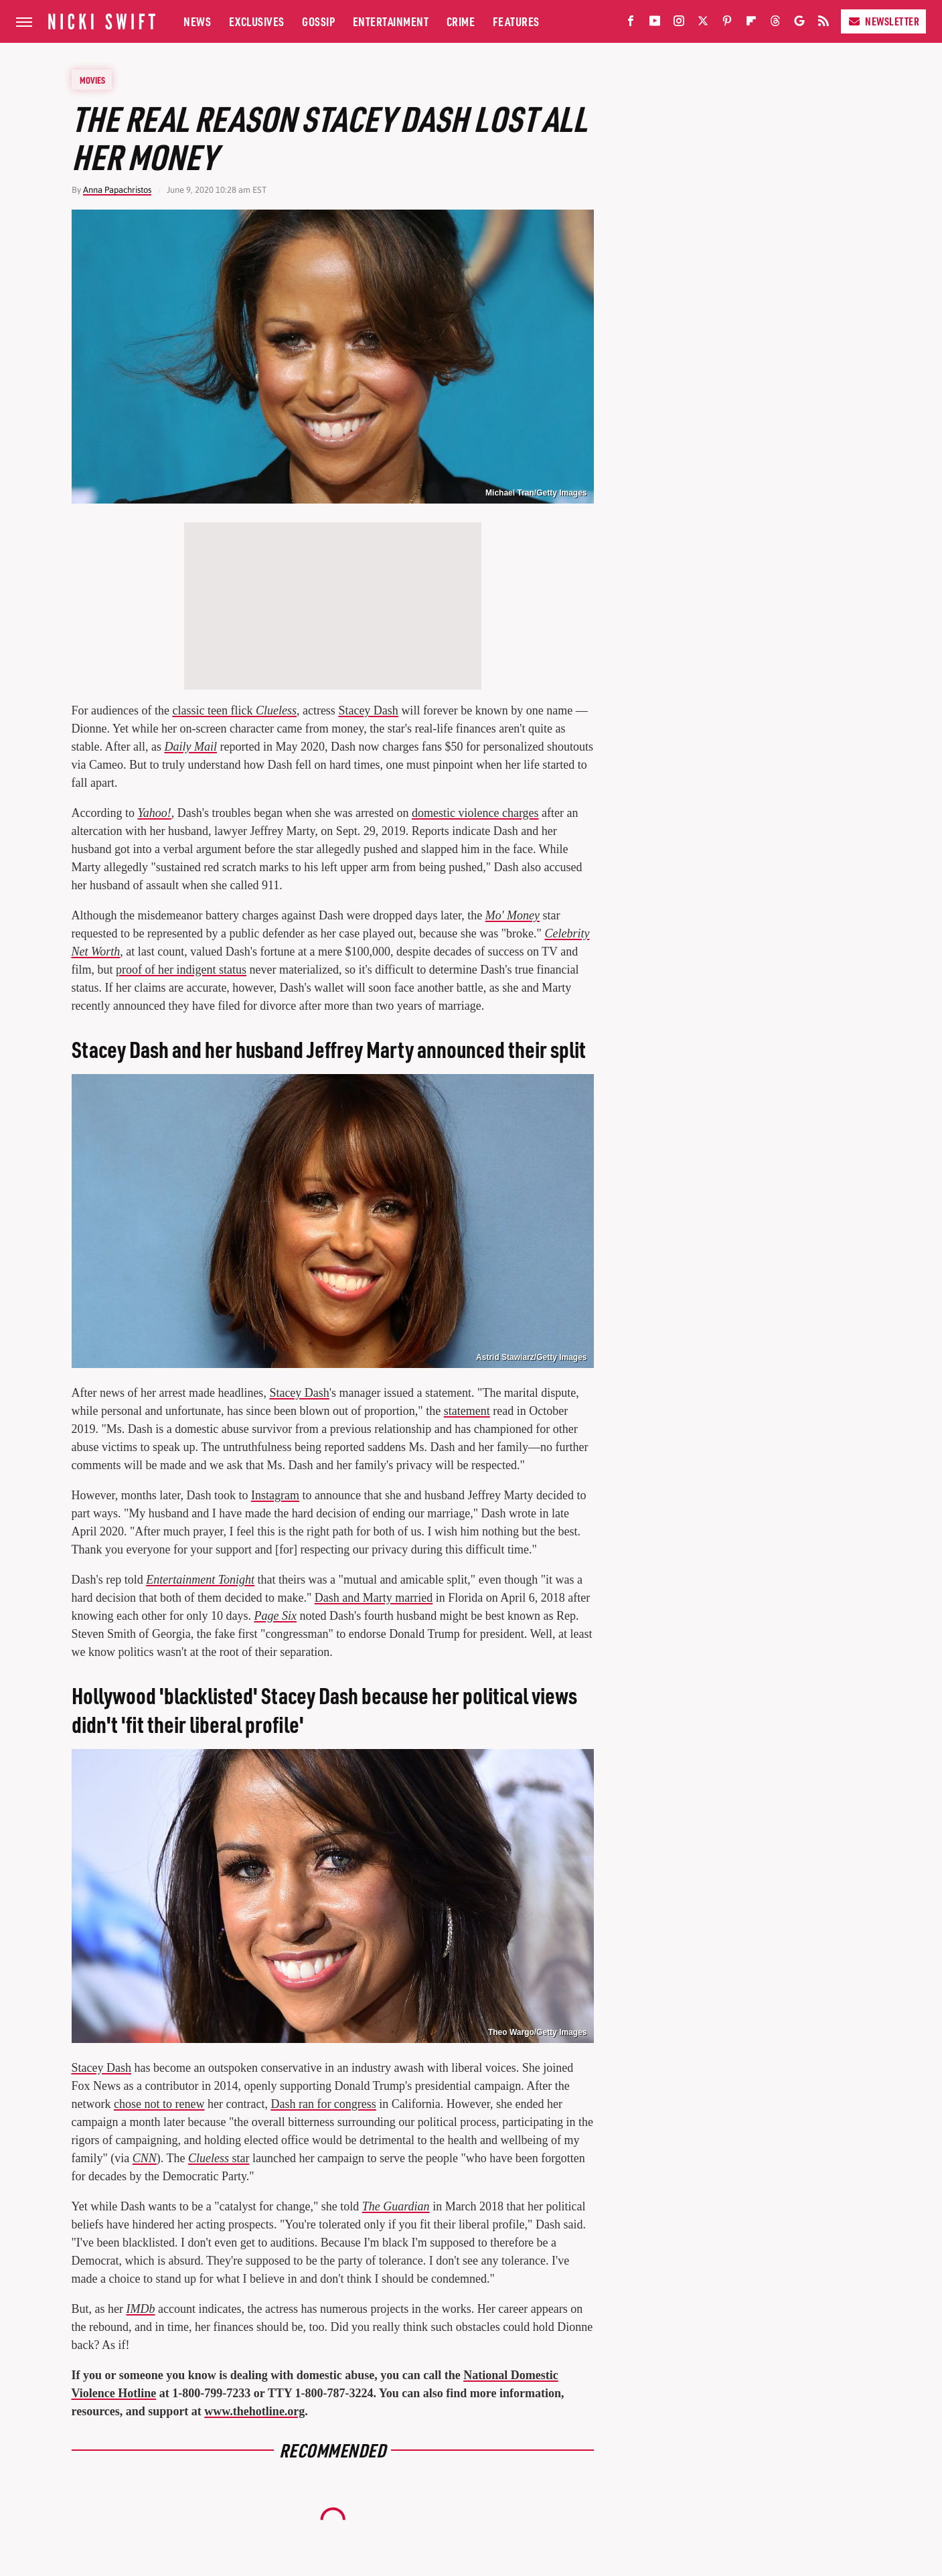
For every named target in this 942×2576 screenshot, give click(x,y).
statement (467, 1411)
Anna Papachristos (117, 190)
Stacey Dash (368, 710)
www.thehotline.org (254, 2411)
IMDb (140, 2309)
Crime (461, 21)
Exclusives (257, 21)
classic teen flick (234, 710)
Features (516, 21)
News (197, 21)
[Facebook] (630, 23)
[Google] (799, 23)
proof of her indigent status (181, 969)
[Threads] (775, 23)
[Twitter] (703, 23)
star (219, 2158)
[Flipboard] (751, 23)
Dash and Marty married (374, 1597)
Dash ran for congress (323, 2104)
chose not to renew (159, 2104)
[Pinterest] (727, 23)
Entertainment (391, 21)
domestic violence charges (475, 813)
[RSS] (823, 23)
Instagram (275, 1495)
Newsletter (883, 21)
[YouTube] (654, 23)
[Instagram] (679, 23)
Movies (92, 80)
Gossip (318, 21)
